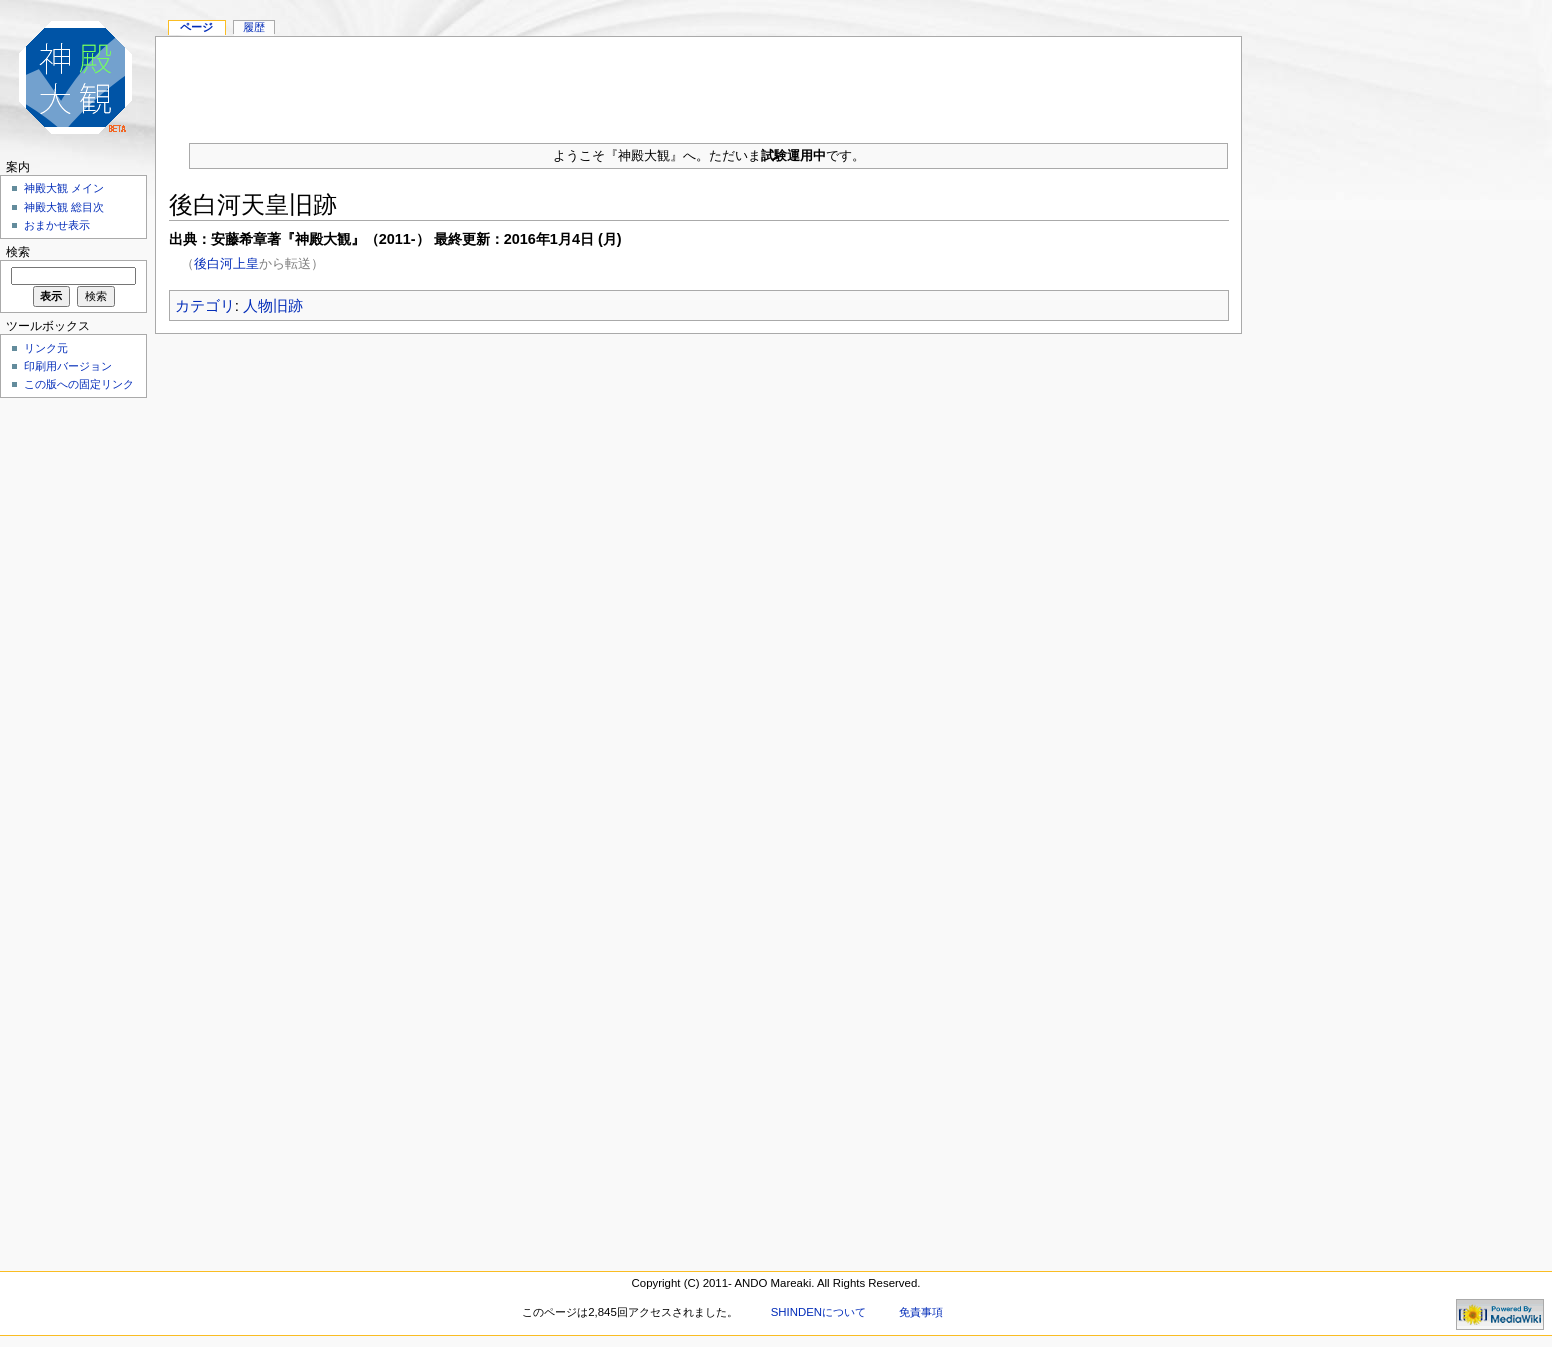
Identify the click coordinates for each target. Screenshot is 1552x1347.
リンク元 (46, 348)
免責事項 (921, 1312)
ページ (196, 27)
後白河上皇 (226, 263)
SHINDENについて (818, 1312)
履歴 (254, 27)
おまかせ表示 (57, 225)
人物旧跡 (273, 305)
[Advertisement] (699, 82)
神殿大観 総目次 (64, 207)
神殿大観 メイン (64, 188)
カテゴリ (205, 305)
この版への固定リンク (79, 384)
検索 (18, 252)
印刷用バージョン (68, 366)
